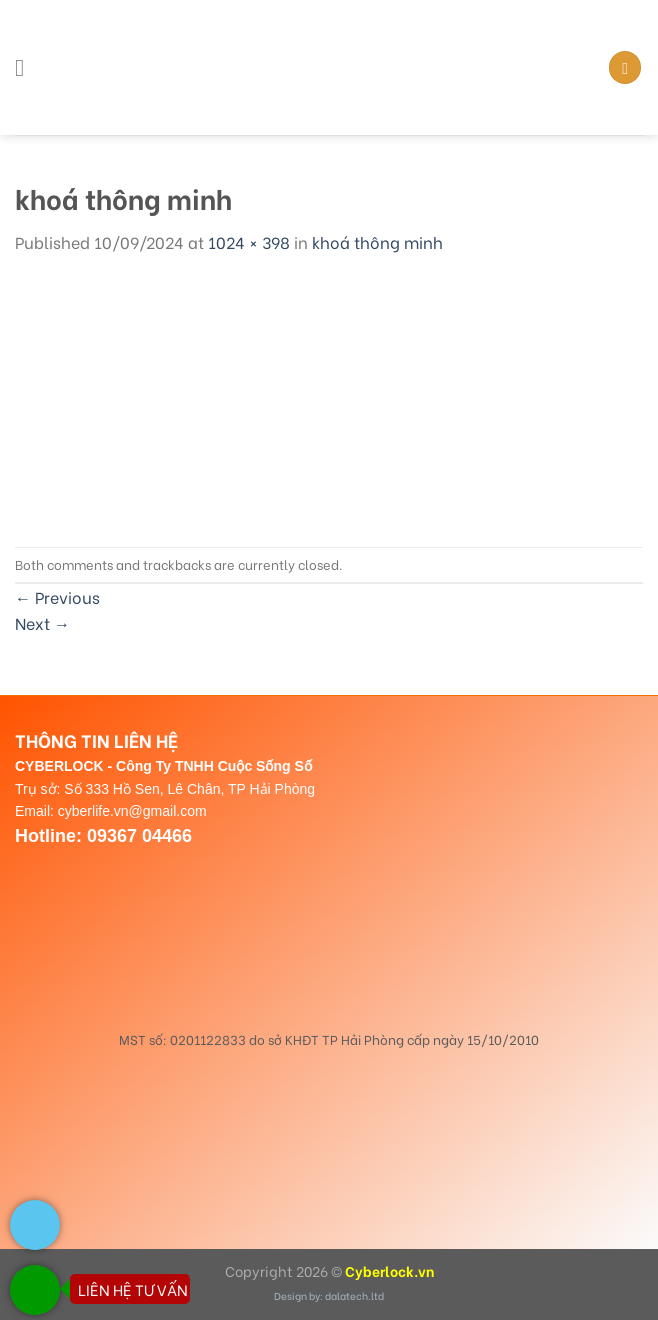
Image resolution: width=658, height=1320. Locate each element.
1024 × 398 (249, 241)
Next (42, 622)
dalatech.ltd (354, 1295)
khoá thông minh (377, 241)
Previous (57, 596)
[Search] (625, 67)
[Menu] (27, 67)
